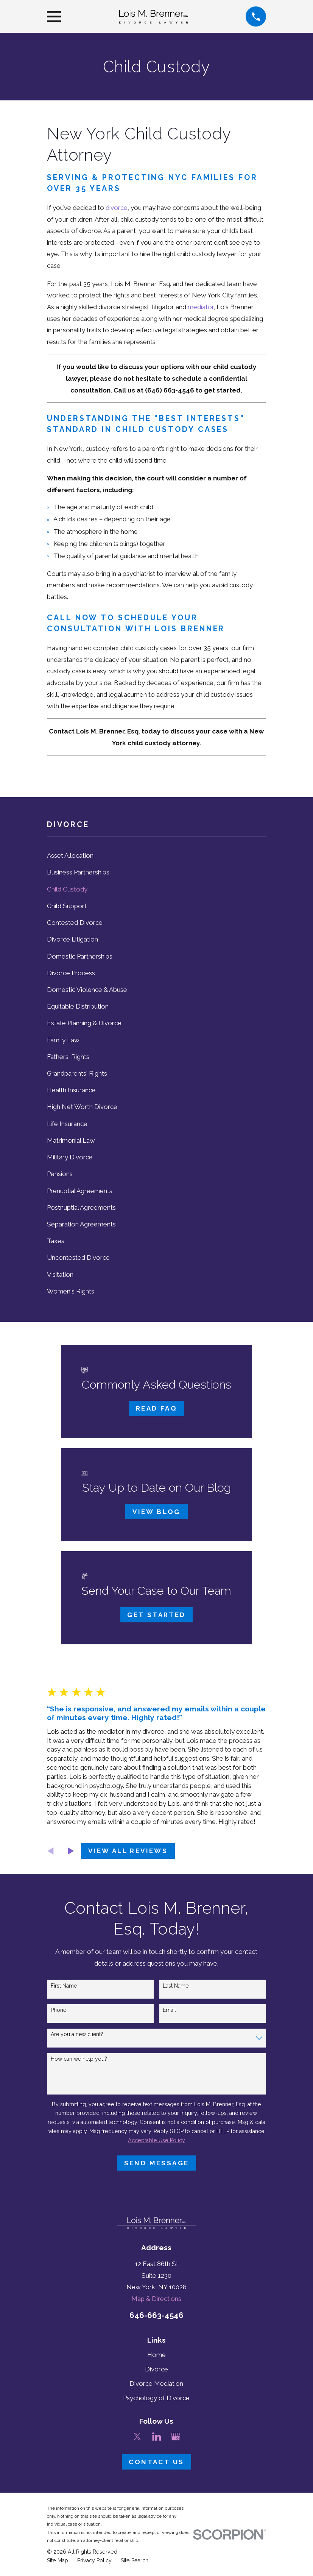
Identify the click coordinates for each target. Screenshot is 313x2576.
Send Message (156, 2163)
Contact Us (156, 2462)
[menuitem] (156, 856)
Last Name (175, 1986)
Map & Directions (156, 2298)
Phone (58, 2010)
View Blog (156, 1512)
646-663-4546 (156, 2315)
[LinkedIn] (156, 2436)
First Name (64, 1986)
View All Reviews (128, 1851)
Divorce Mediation (156, 2383)
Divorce (156, 2369)
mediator (200, 307)
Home (156, 2355)
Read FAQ (156, 1408)
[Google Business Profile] (175, 2436)
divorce (117, 207)
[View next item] (71, 1851)
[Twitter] (137, 2436)
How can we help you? (79, 2059)
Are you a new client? (77, 2034)
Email (169, 2010)
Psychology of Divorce (156, 2398)
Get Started (156, 1615)
